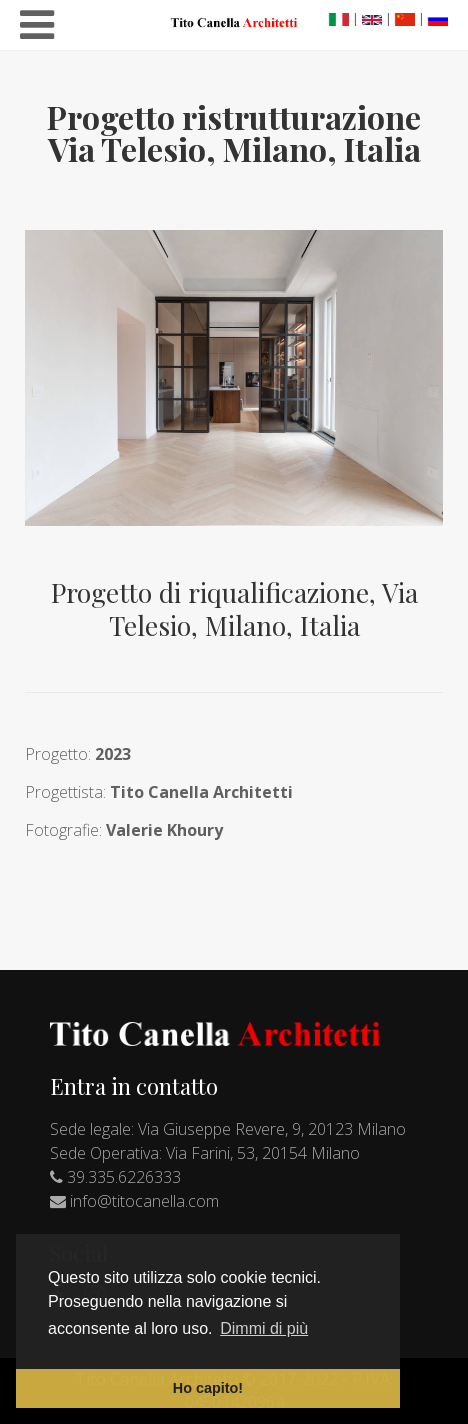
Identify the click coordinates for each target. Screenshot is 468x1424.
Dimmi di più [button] (264, 1328)
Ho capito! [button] (208, 1388)
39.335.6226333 (124, 1177)
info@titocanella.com (144, 1201)
